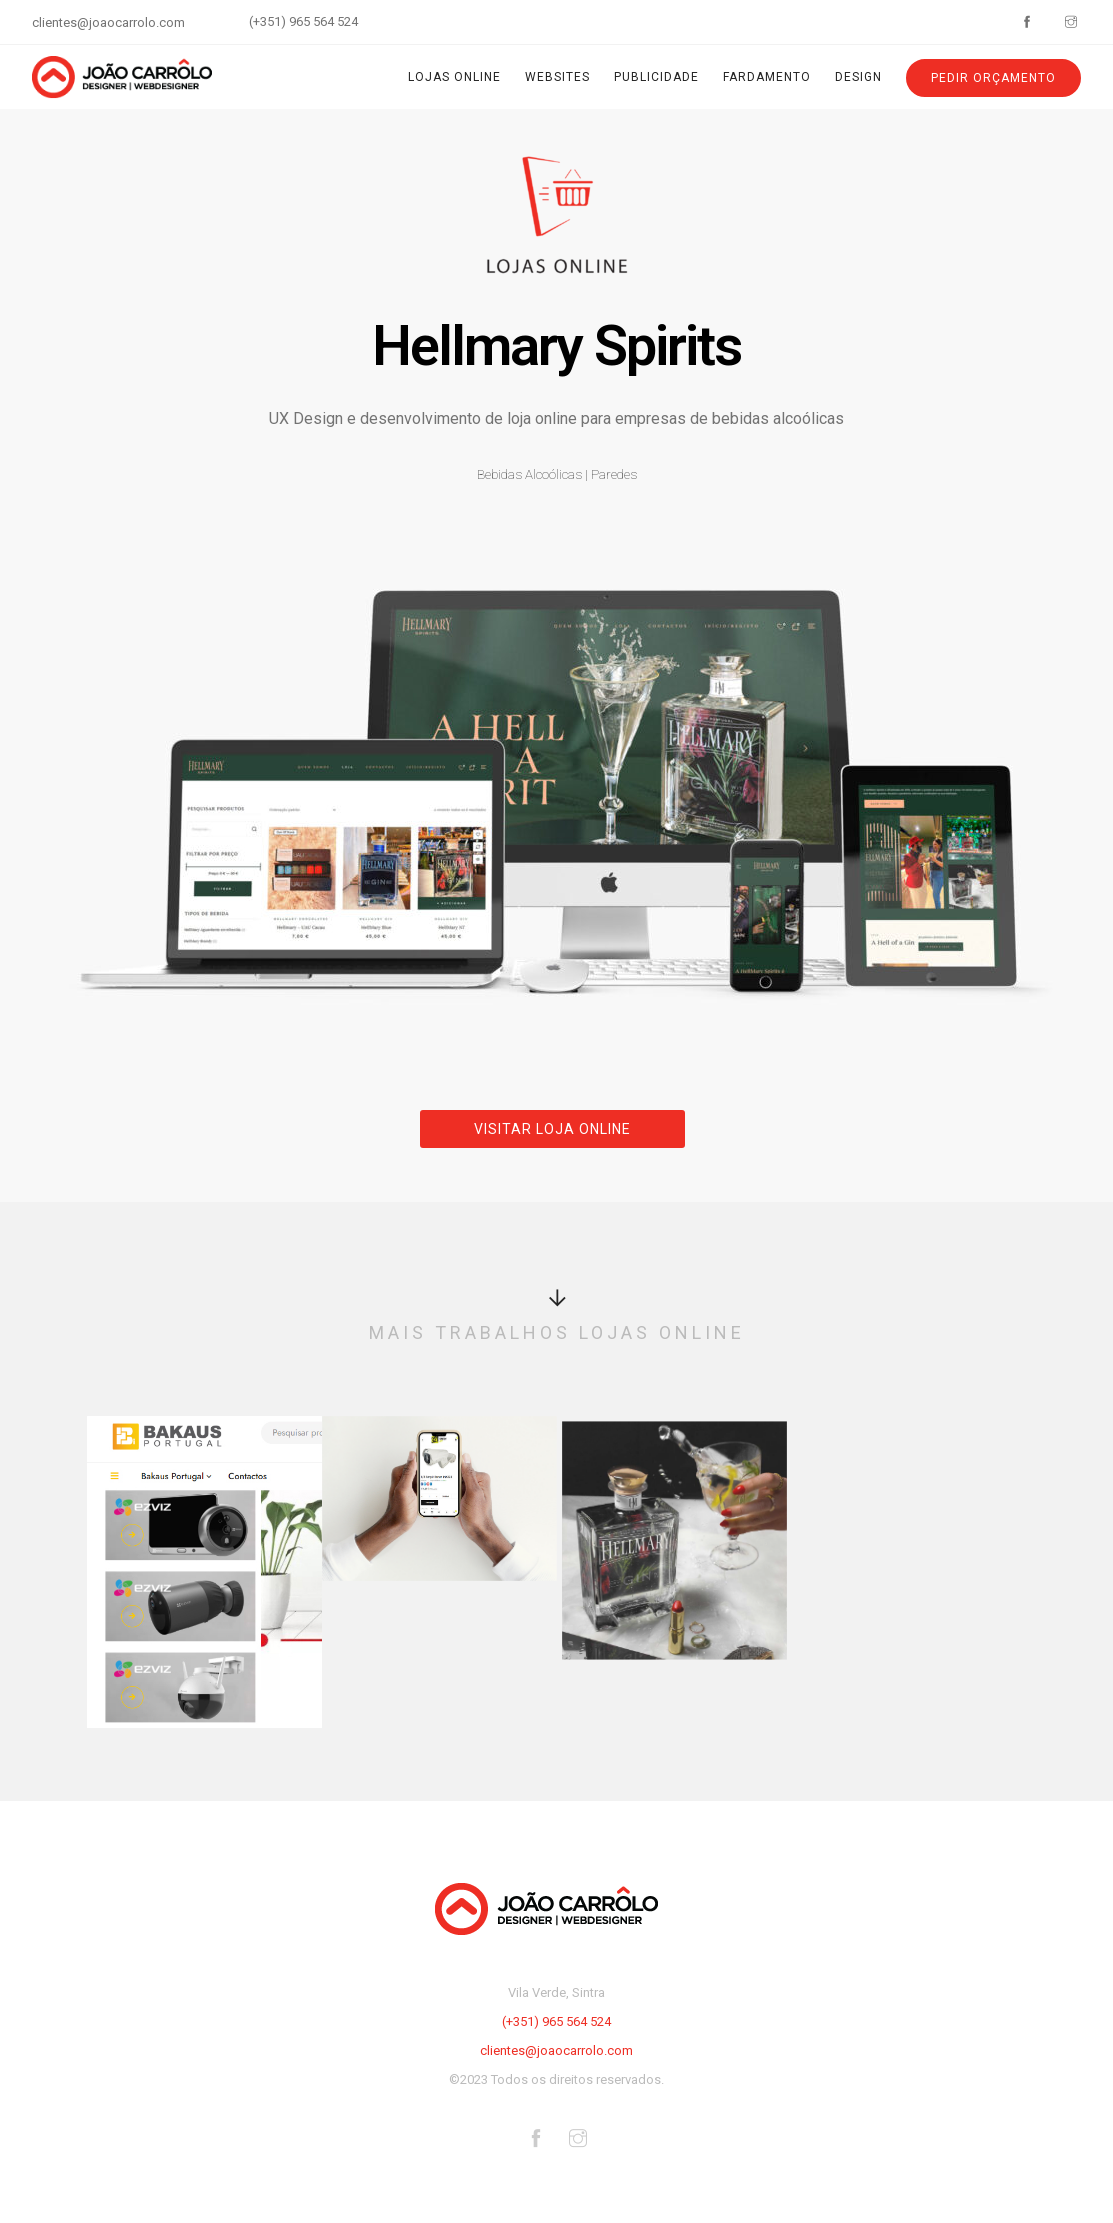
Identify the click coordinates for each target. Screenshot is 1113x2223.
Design (858, 77)
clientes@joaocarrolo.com (108, 22)
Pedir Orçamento (993, 78)
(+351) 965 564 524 (303, 21)
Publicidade (656, 77)
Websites (557, 77)
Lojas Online (454, 77)
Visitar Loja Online (552, 1129)
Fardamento (767, 77)
